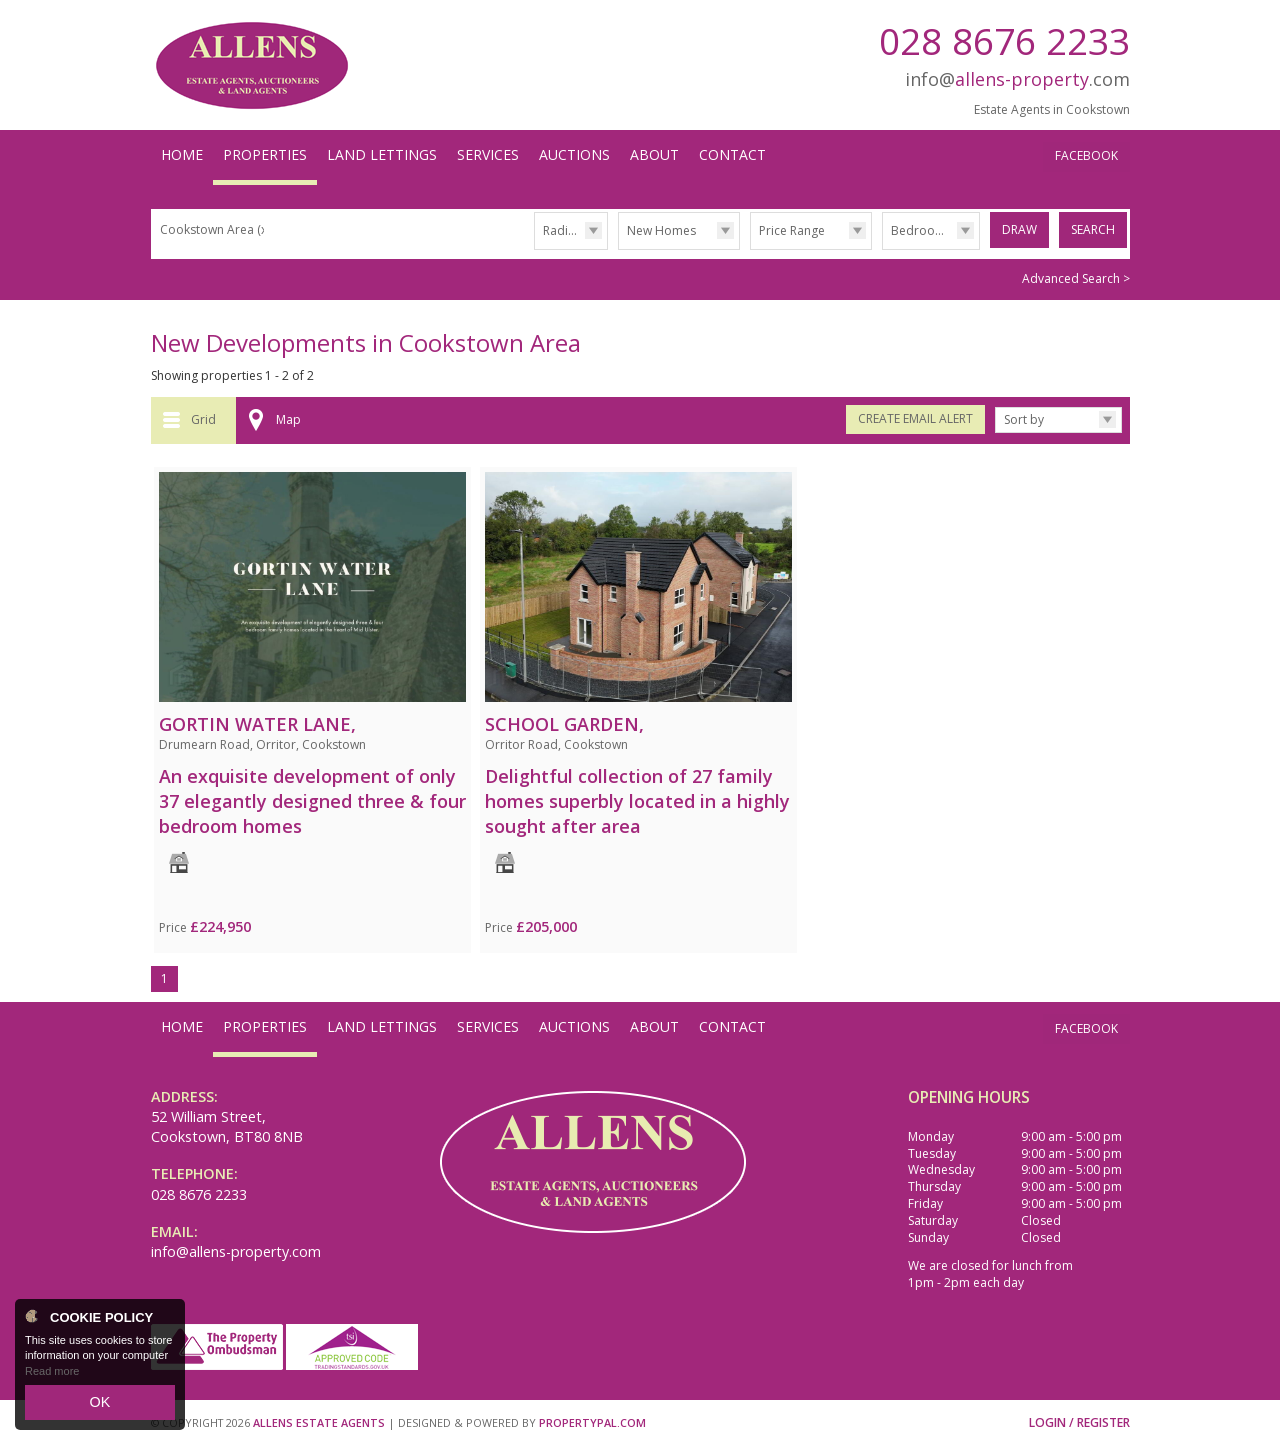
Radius (562, 230)
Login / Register (1079, 1420)
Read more (52, 1379)
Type (618, 248)
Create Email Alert (915, 416)
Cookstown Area (215, 229)
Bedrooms (921, 230)
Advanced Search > (1076, 276)
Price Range (792, 230)
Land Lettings (382, 154)
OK (100, 1406)
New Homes (661, 230)
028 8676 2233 (1004, 40)
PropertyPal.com (592, 1420)
